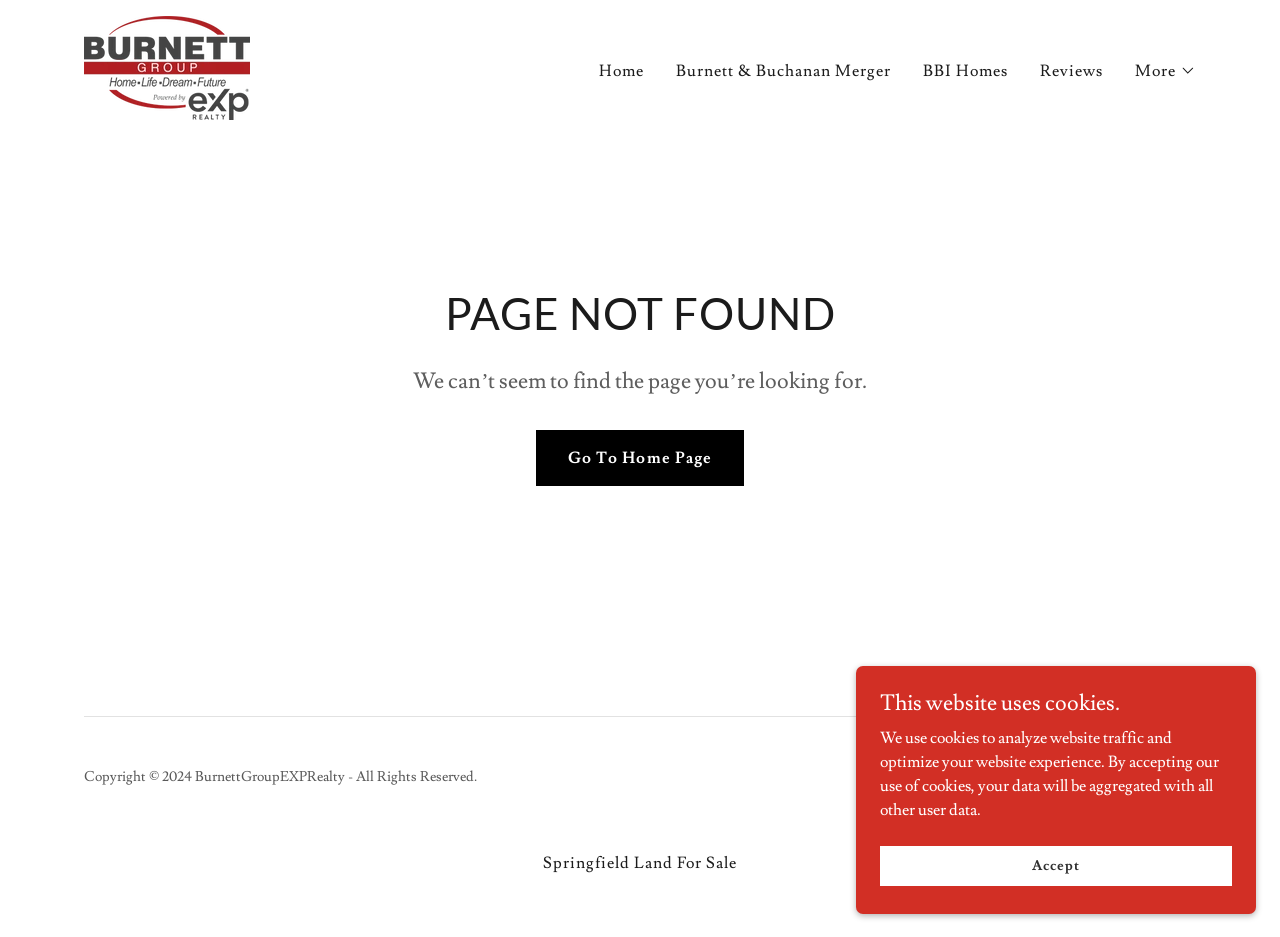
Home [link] (621, 71)
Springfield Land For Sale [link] (640, 863)
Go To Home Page (639, 458)
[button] (1165, 71)
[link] (167, 64)
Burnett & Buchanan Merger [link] (783, 71)
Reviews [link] (1071, 71)
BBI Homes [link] (965, 71)
